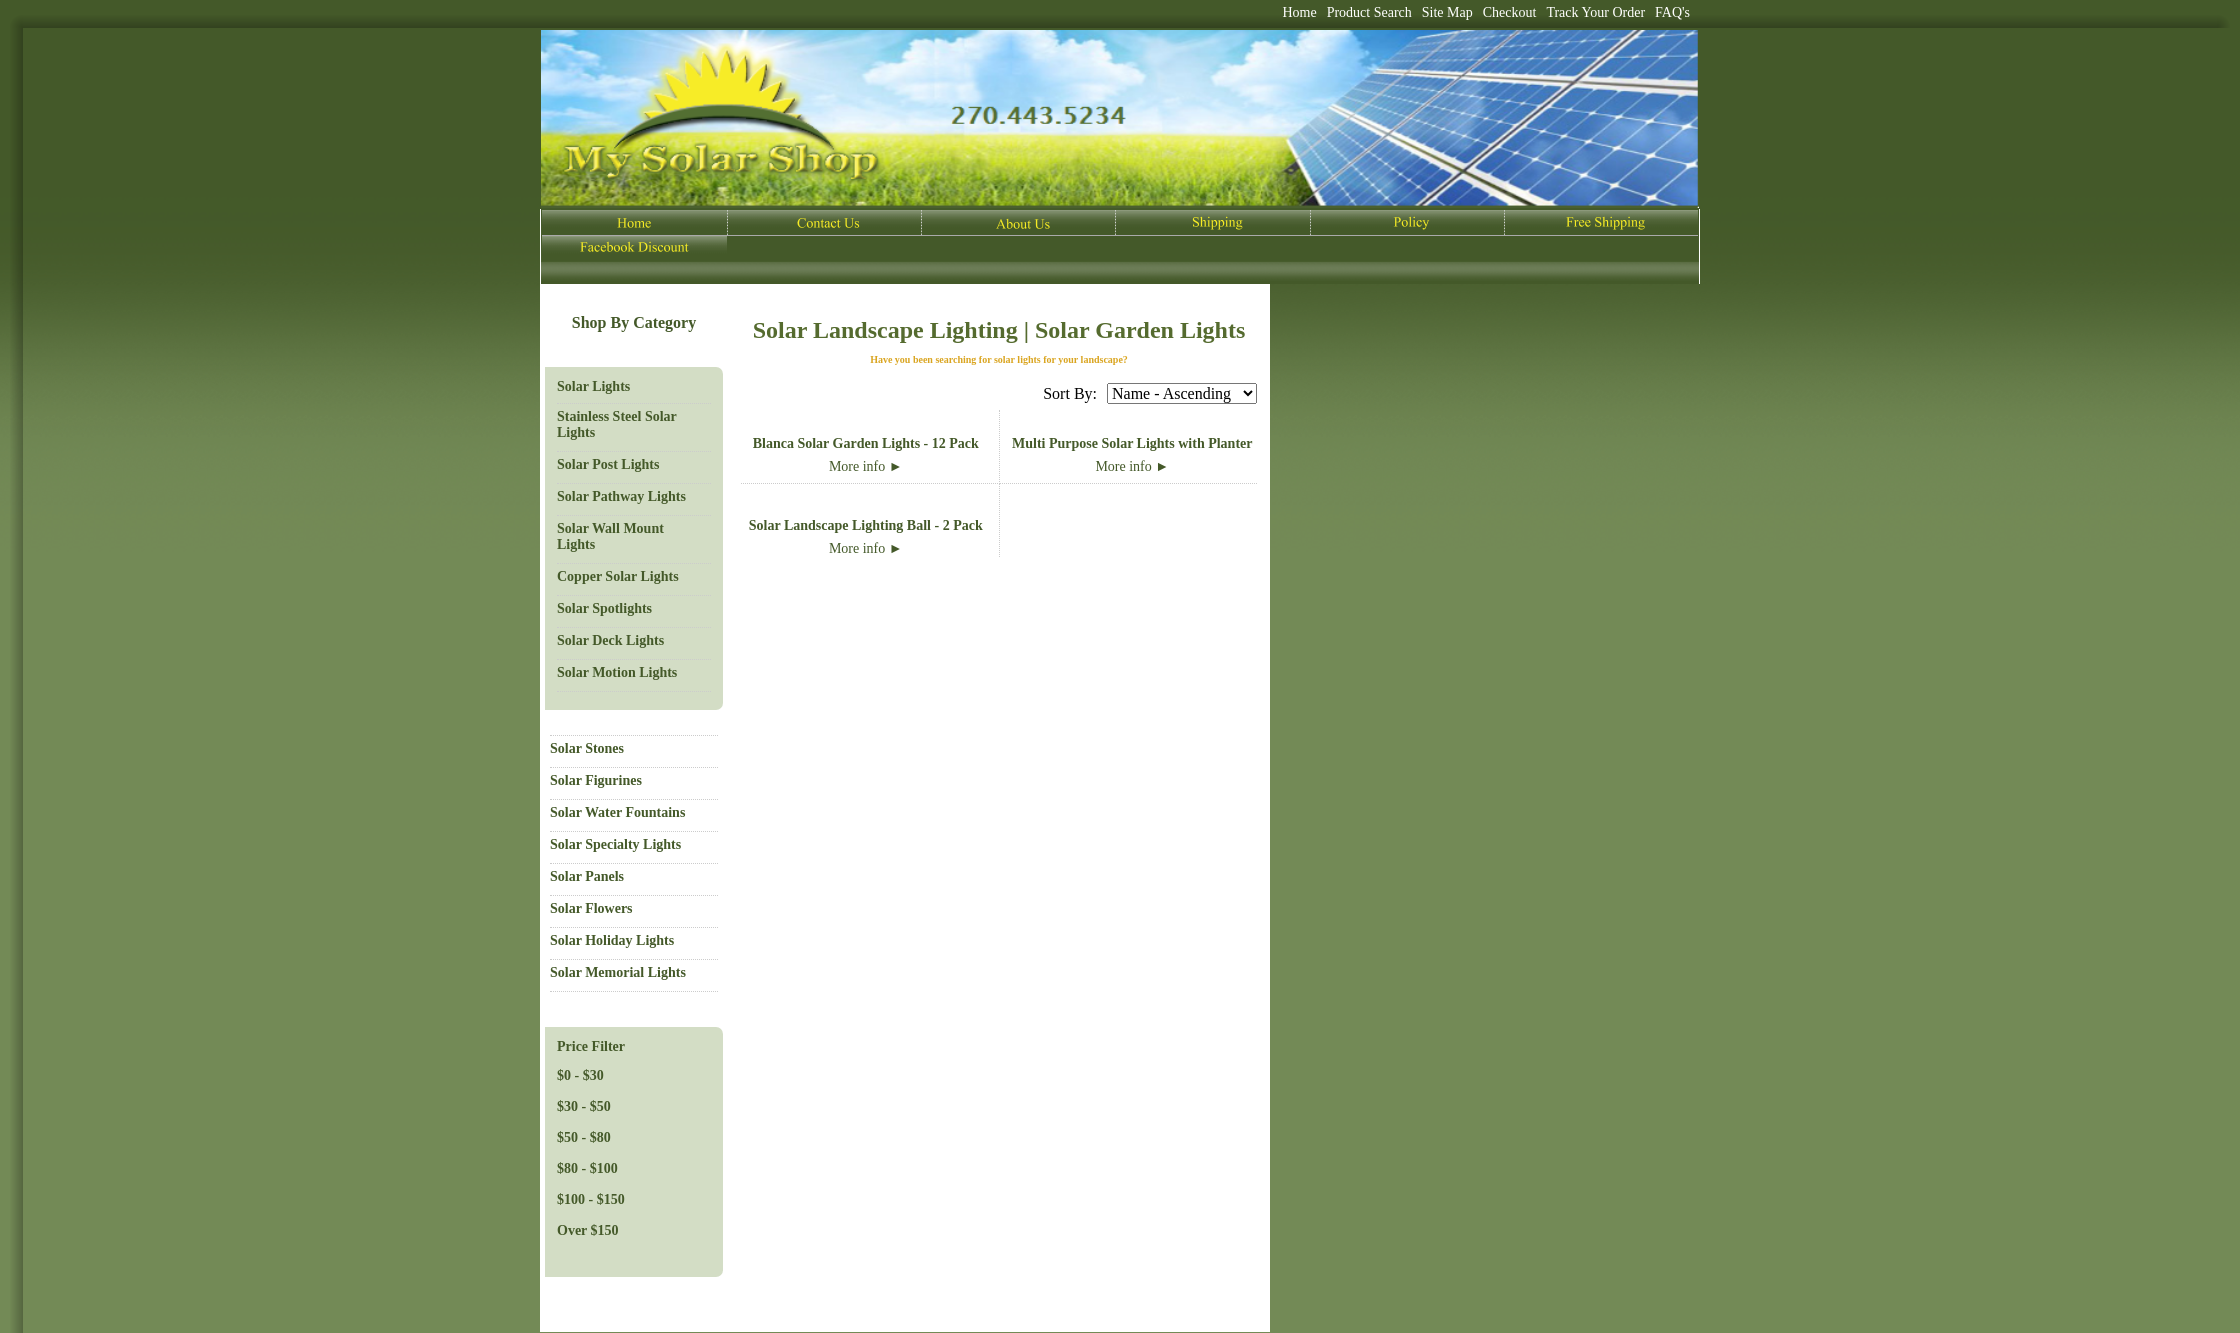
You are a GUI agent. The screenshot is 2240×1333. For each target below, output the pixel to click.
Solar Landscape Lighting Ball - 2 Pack (866, 525)
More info (866, 466)
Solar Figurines (596, 780)
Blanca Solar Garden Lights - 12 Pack (866, 443)
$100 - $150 (591, 1199)
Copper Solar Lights (618, 576)
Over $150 (588, 1230)
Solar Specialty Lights (615, 844)
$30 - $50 (584, 1106)
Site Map (1447, 12)
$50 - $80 (584, 1137)
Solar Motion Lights (617, 672)
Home (1299, 12)
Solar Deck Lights (610, 640)
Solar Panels (587, 876)
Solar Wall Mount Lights (610, 536)
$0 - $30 (580, 1075)
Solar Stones (587, 748)
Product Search (1369, 12)
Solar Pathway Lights (621, 496)
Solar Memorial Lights (618, 972)
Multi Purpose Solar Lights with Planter (1132, 443)
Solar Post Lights (608, 464)
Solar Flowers (591, 908)
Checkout (1510, 12)
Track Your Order (1595, 12)
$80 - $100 (587, 1168)
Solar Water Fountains (617, 812)
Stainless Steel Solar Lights (617, 424)
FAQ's (1672, 12)
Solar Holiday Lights (612, 940)
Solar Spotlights (604, 608)
